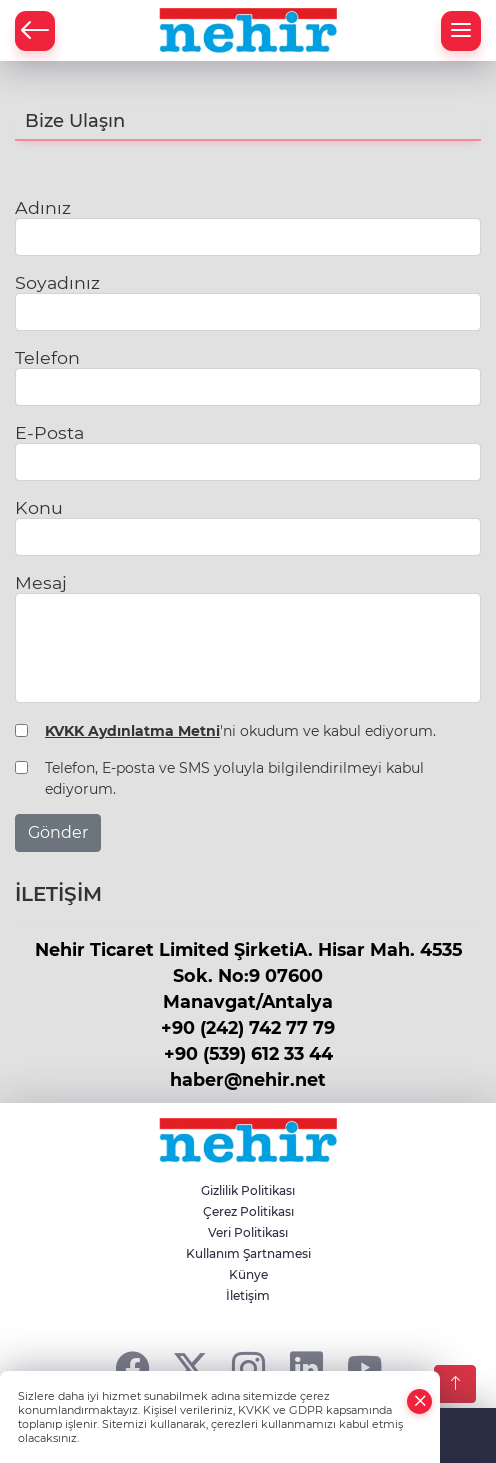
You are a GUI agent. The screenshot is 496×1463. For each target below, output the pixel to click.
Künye (248, 1274)
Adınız (43, 207)
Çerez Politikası (248, 1211)
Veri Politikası (248, 1232)
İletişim (248, 1295)
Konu (39, 507)
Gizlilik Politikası (248, 1190)
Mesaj (41, 582)
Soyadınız (57, 282)
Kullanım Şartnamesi (248, 1253)
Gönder (58, 832)
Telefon (47, 357)
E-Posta (49, 432)
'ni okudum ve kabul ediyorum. (240, 731)
